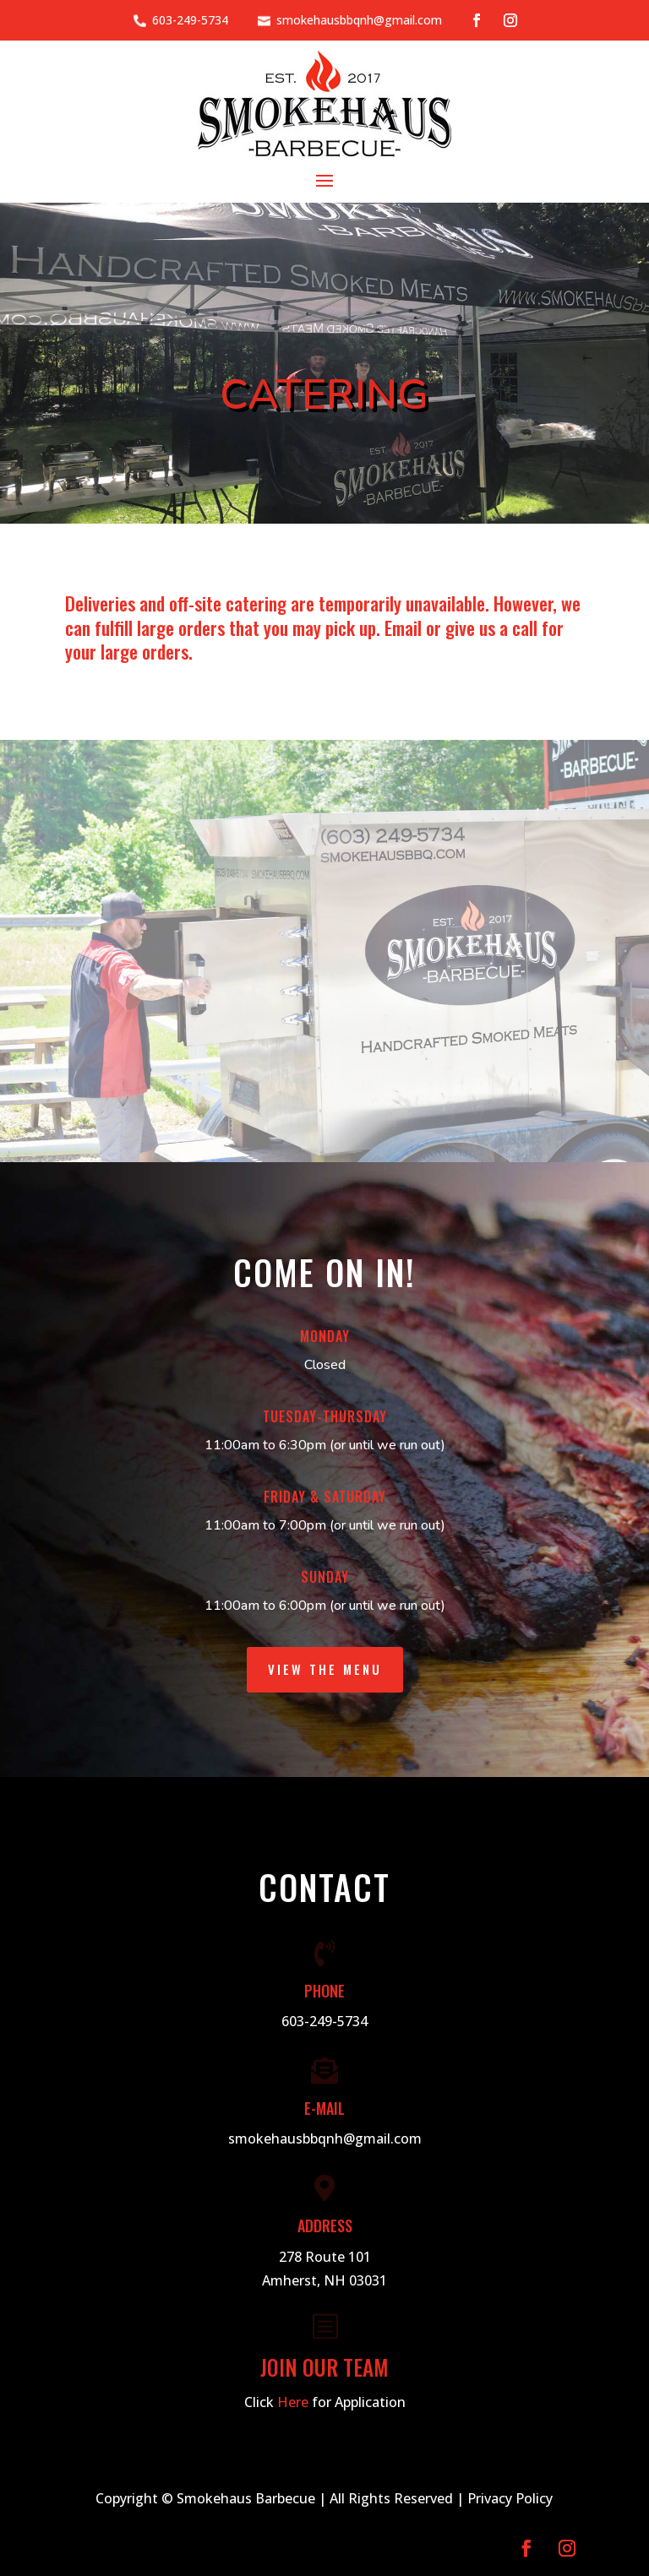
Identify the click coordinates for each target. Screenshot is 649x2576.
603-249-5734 (190, 20)
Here (292, 2402)
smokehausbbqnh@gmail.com (359, 20)
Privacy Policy (510, 2498)
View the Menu (325, 1669)
